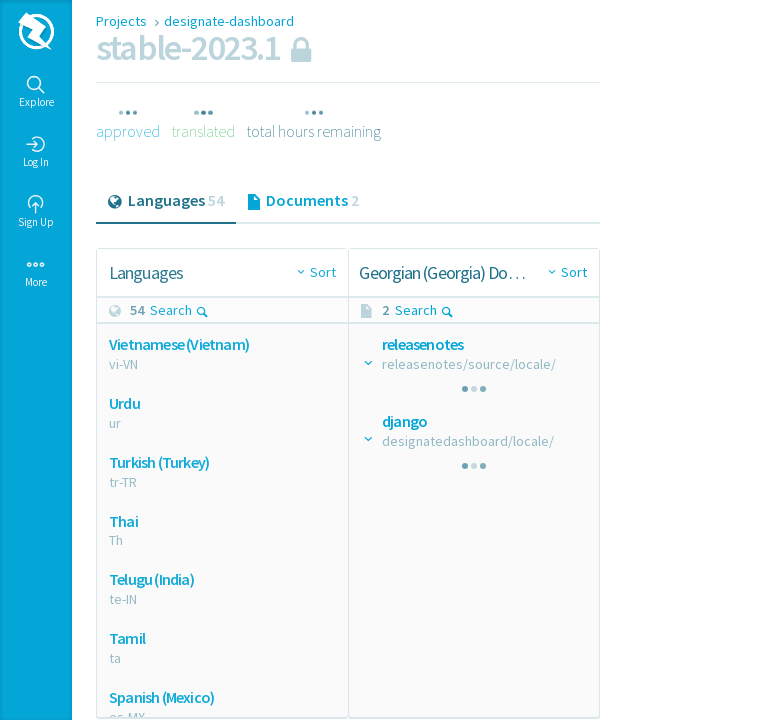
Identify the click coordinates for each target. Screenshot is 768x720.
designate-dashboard (229, 21)
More (36, 272)
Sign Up (36, 212)
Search (179, 310)
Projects (123, 21)
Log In (36, 152)
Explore (36, 92)
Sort (323, 272)
